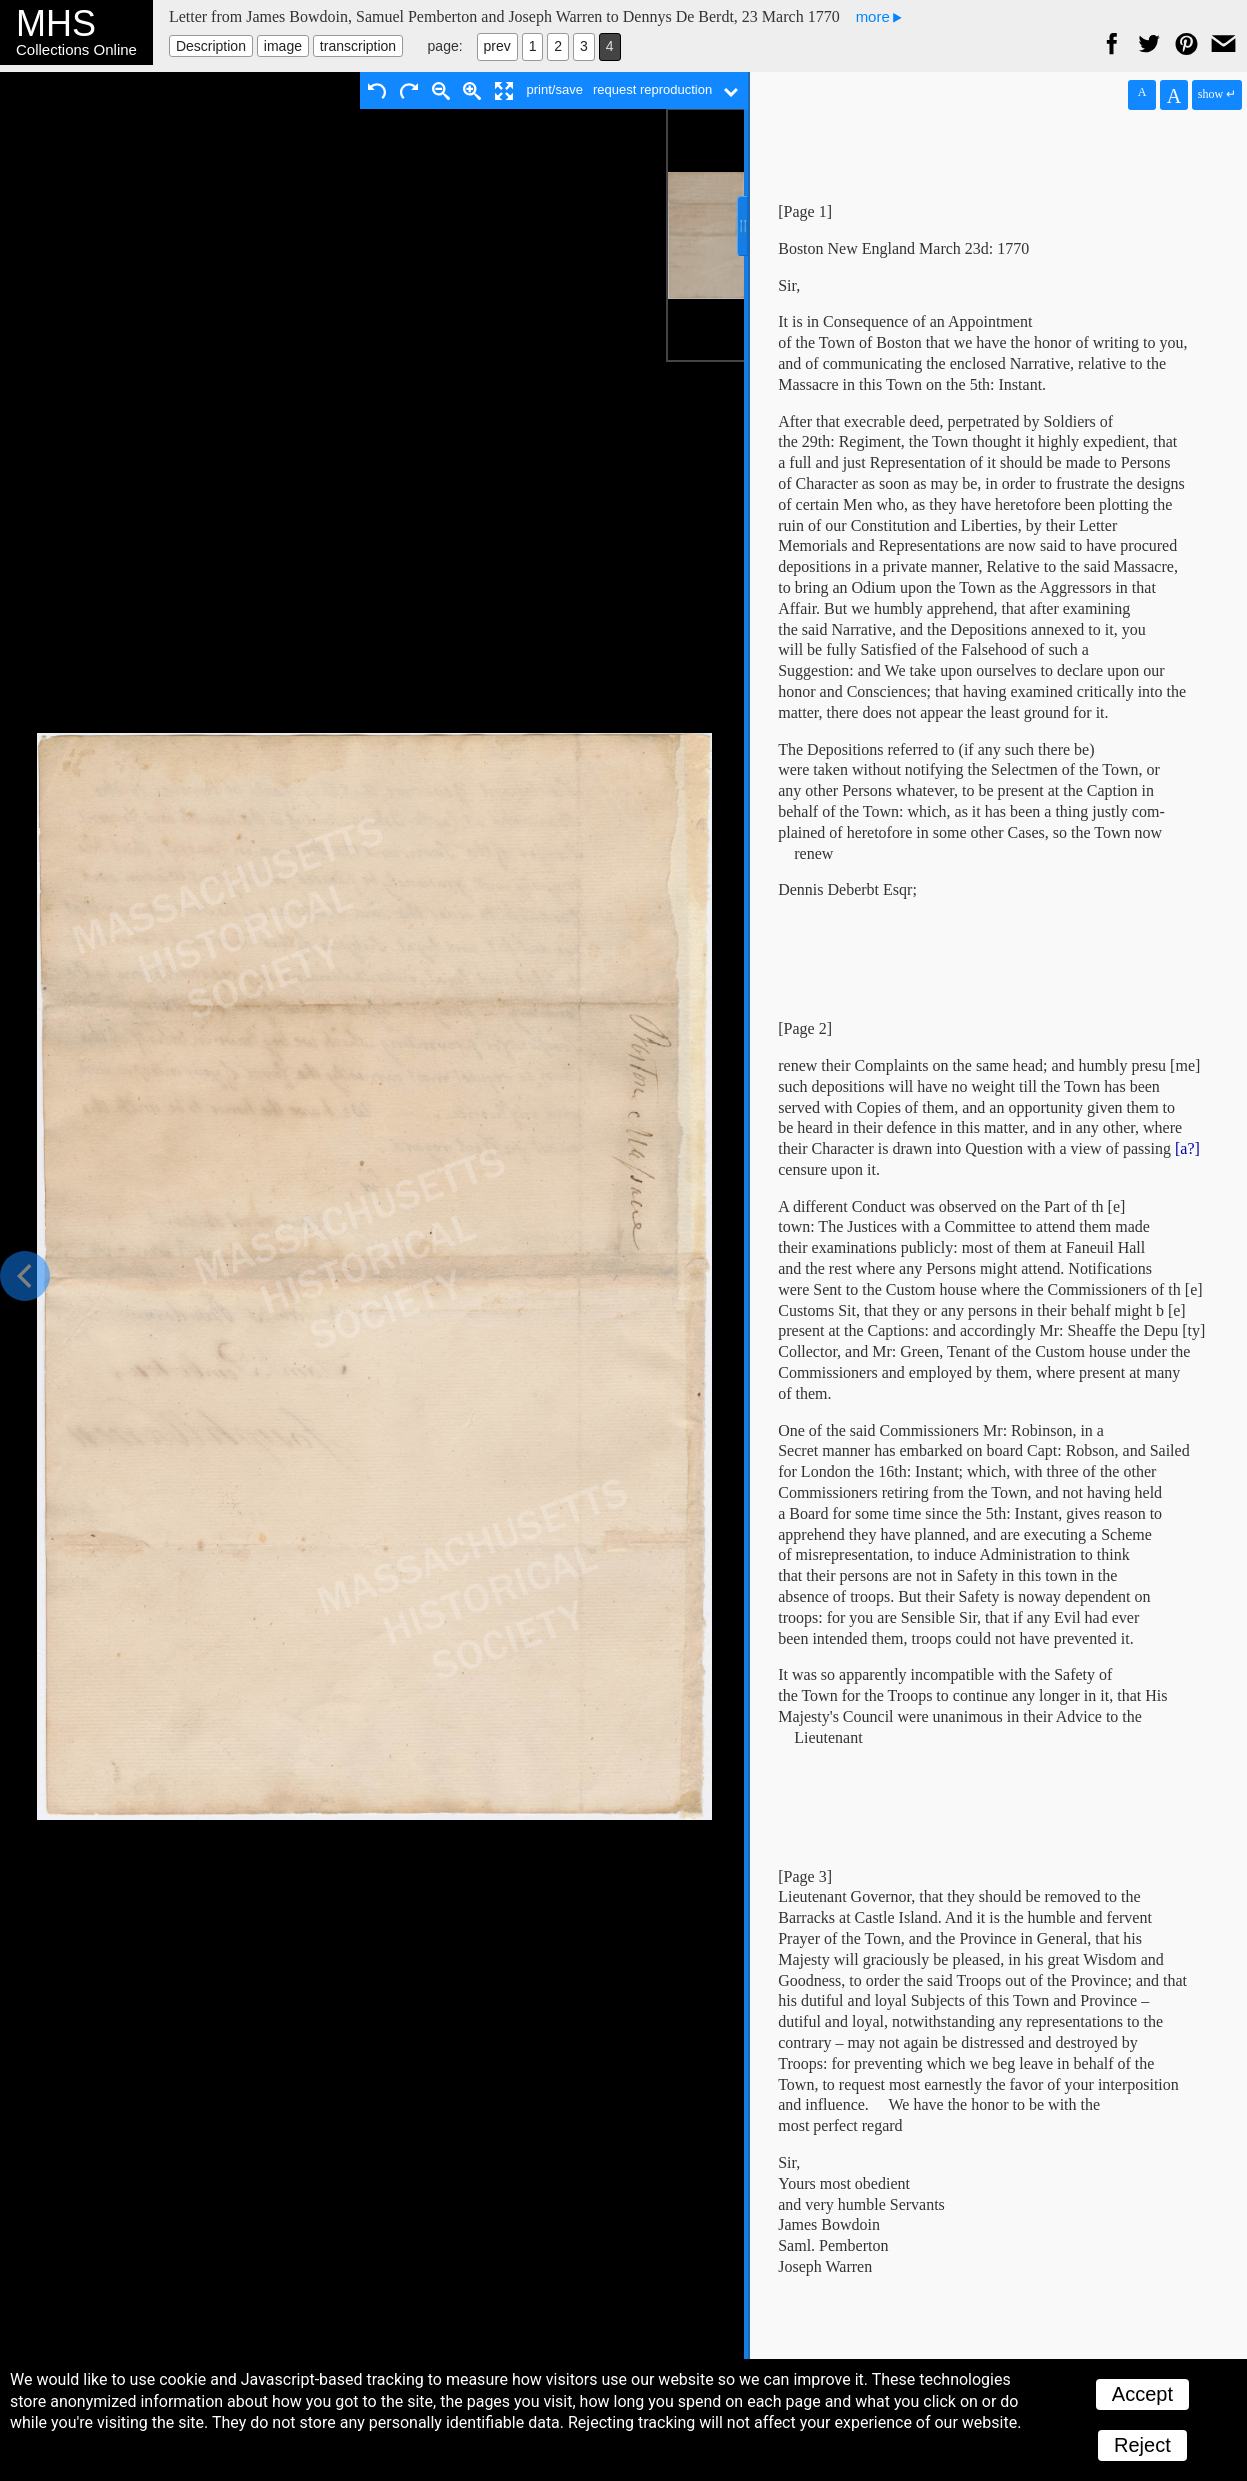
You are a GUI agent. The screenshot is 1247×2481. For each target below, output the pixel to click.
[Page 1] (805, 211)
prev (497, 46)
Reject (1142, 2445)
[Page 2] (805, 1028)
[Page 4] (805, 2389)
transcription (358, 46)
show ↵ (1217, 94)
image (283, 46)
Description (211, 46)
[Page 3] (805, 1876)
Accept (1142, 2394)
